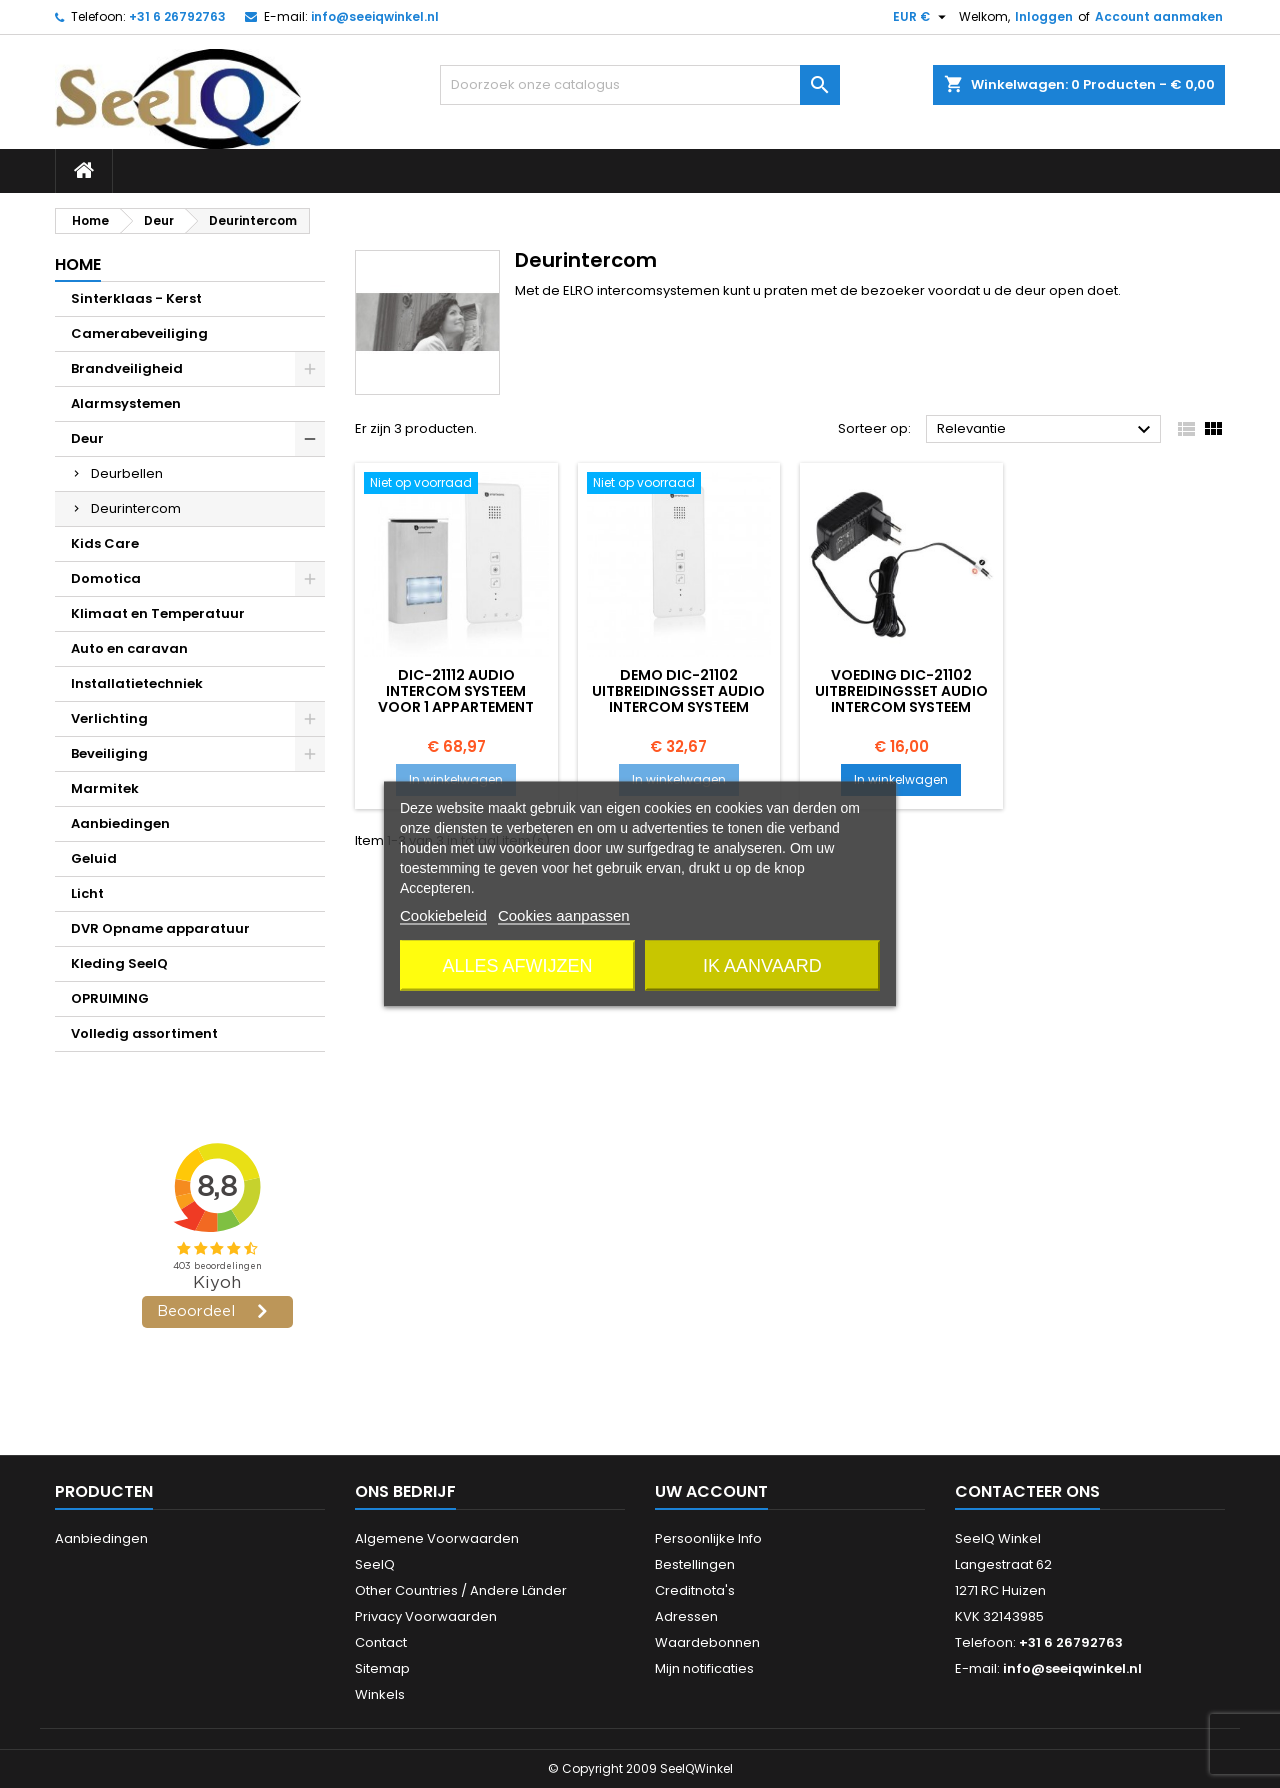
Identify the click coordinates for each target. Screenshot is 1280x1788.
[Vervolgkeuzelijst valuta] (922, 17)
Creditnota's (695, 1590)
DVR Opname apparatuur (160, 928)
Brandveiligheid (127, 368)
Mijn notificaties (704, 1668)
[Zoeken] (640, 85)
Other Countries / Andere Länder (461, 1590)
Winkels (380, 1694)
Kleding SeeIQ (119, 963)
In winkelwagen (456, 779)
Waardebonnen (707, 1642)
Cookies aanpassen (564, 915)
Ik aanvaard (762, 966)
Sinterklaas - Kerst (136, 298)
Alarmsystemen (126, 403)
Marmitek (105, 788)
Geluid (94, 858)
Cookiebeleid (443, 915)
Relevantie (1046, 430)
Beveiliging (109, 753)
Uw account (711, 1491)
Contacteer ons (1027, 1491)
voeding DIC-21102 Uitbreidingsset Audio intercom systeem (901, 691)
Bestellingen (695, 1564)
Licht (87, 893)
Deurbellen (127, 473)
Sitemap (382, 1668)
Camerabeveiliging (139, 333)
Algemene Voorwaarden (437, 1538)
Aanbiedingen (120, 823)
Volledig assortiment (144, 1033)
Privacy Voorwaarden (426, 1616)
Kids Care (105, 543)
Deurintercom (136, 508)
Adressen (686, 1616)
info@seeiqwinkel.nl (375, 16)
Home (78, 264)
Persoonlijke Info (708, 1538)
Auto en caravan (129, 648)
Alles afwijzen (518, 966)
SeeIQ (375, 1564)
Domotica (106, 578)
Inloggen (1044, 16)
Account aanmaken (1159, 16)
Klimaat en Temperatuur (158, 613)
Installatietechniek (137, 683)
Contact (381, 1642)
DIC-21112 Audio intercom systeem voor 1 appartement (456, 691)
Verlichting (109, 718)
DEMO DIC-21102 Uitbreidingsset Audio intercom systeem (678, 691)
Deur (87, 438)
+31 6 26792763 (177, 16)
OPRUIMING (110, 998)
